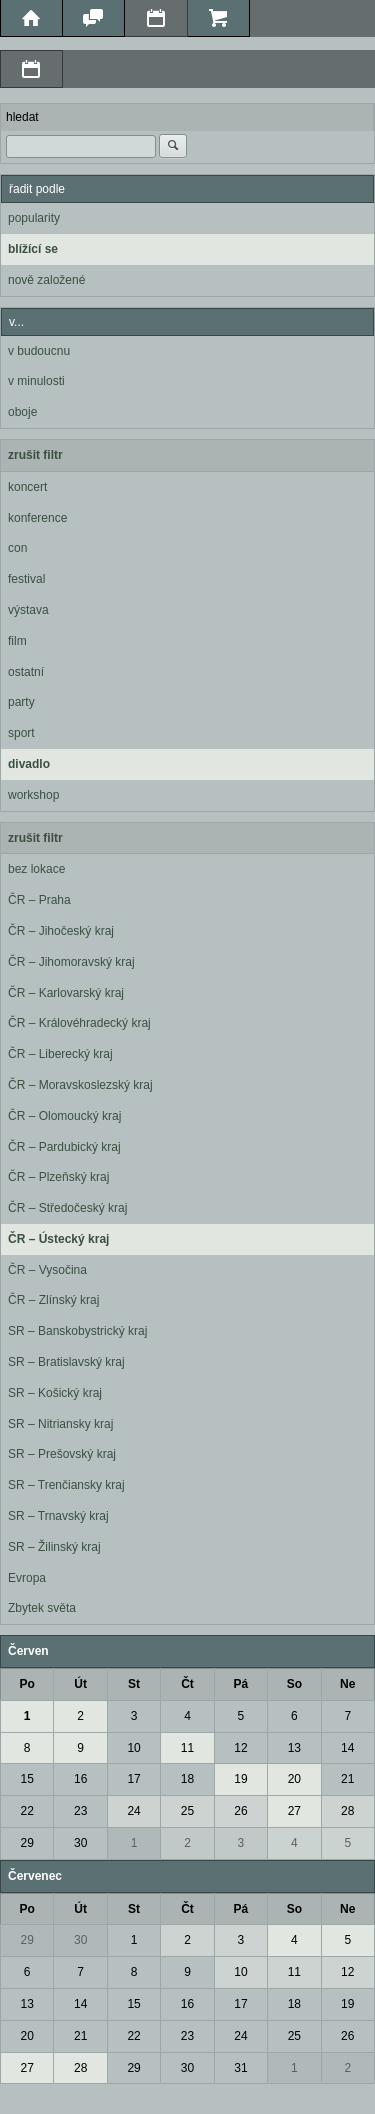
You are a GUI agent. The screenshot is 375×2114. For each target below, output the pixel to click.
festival (26, 579)
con (17, 548)
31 (240, 2068)
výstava (28, 610)
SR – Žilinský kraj (54, 1547)
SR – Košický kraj (55, 1393)
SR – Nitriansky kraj (60, 1424)
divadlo (29, 764)
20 (294, 1779)
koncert (27, 487)
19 (240, 1779)
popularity (34, 218)
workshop (33, 795)
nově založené (46, 280)
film (17, 641)
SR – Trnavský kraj (58, 1516)
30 (80, 1843)
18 (187, 1779)
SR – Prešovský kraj (62, 1454)
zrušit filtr (35, 455)
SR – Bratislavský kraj (66, 1362)
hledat (22, 117)
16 (80, 1779)
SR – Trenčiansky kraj (66, 1485)
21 (347, 1779)
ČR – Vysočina (47, 1270)
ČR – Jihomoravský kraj (71, 962)
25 (187, 1811)
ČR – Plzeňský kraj (58, 1177)
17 (133, 1779)
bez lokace (36, 869)
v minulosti (36, 381)
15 (27, 1779)
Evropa (27, 1578)
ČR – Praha (39, 900)
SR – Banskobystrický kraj (77, 1331)
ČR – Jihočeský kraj (61, 931)
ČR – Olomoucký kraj (64, 1116)
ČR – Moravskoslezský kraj (80, 1085)
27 (294, 1811)
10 (133, 1748)
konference (37, 518)
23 (80, 1811)
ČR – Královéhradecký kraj (79, 1023)
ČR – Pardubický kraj (64, 1147)
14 (347, 1748)
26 (240, 1811)
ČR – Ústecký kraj (58, 1239)
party (21, 702)
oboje (22, 412)
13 (294, 1748)
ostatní (26, 672)
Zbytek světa (42, 1608)
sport (21, 733)
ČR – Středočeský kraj (67, 1208)
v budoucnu (39, 351)
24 (133, 1811)
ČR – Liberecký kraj (60, 1054)
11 (187, 1748)
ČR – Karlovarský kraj (66, 993)
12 (240, 1748)
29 (27, 1843)
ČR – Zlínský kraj (53, 1300)
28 (347, 1811)
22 (27, 1811)
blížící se (33, 249)
